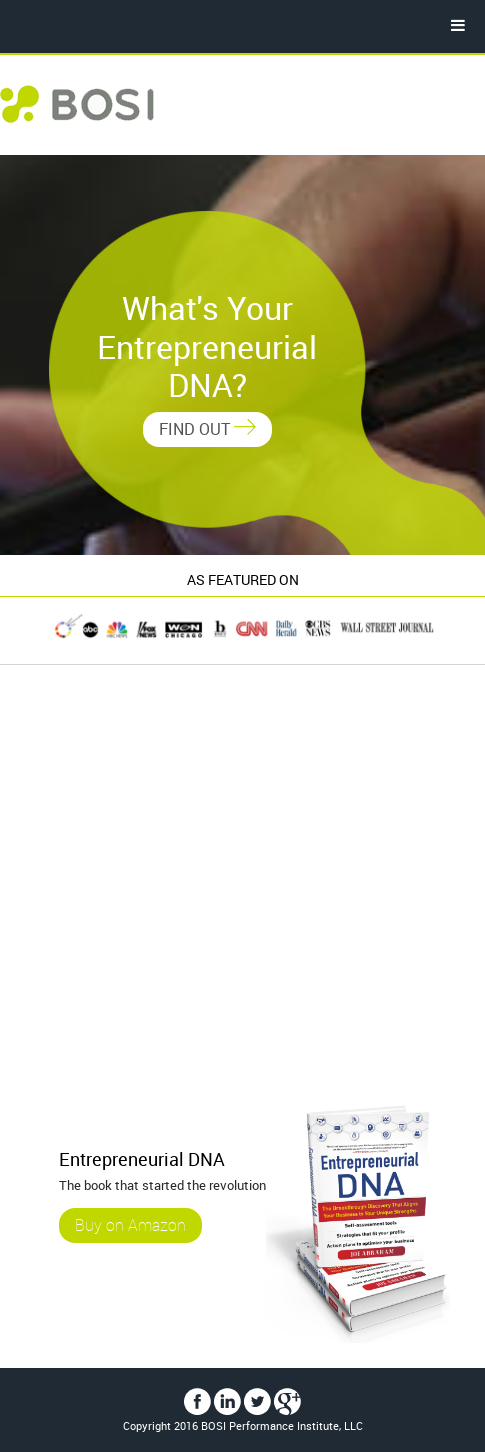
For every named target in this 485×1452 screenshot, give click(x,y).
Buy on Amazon (130, 1226)
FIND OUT (207, 429)
